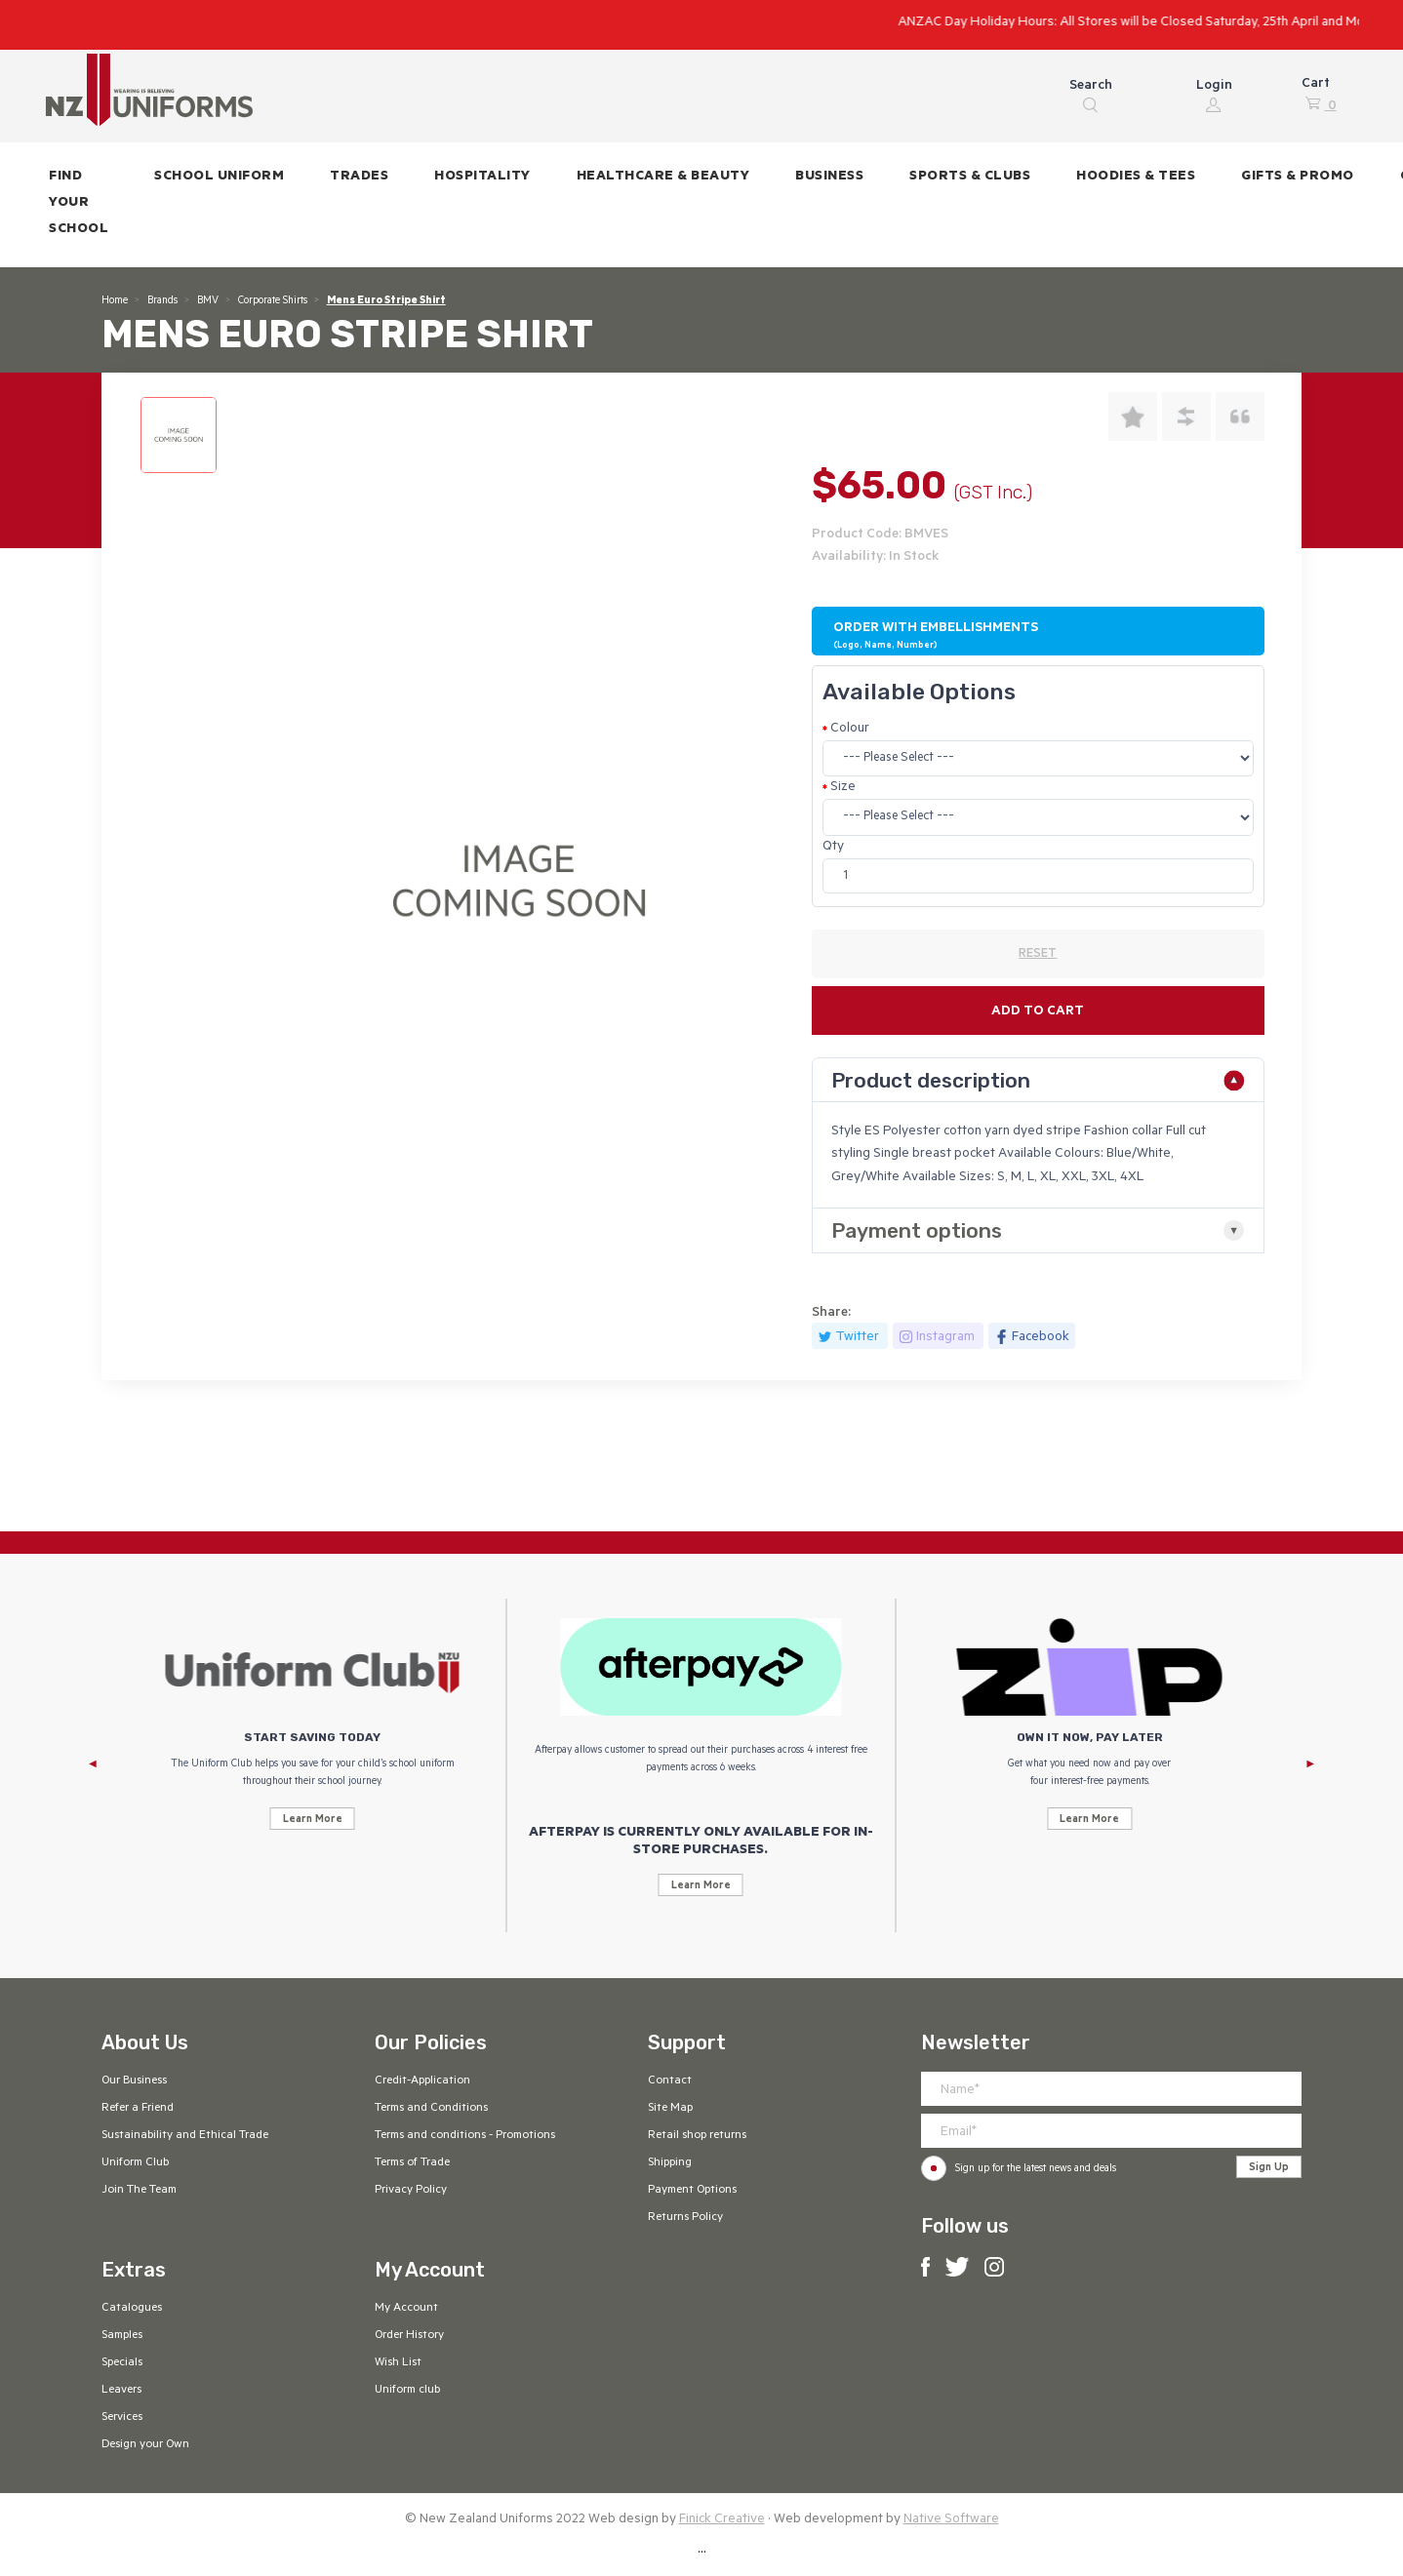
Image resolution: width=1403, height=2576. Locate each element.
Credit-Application (422, 2081)
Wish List (398, 2363)
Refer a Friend (137, 2109)
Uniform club (407, 2391)
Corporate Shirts (272, 301)
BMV (208, 301)
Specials (121, 2363)
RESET (1038, 955)
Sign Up (1269, 2168)
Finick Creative (722, 2520)
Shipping (670, 2163)
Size (843, 787)
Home (114, 301)
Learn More (312, 1820)
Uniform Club (135, 2163)
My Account (406, 2309)
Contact (670, 2081)
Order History (409, 2336)
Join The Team (139, 2191)
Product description (930, 1080)
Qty (833, 847)
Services (121, 2418)
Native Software (951, 2520)
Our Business (134, 2081)
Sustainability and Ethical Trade (184, 2136)
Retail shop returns (697, 2136)
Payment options (916, 1230)
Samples (121, 2336)
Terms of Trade (412, 2163)
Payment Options (692, 2191)
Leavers (121, 2391)
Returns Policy (685, 2218)
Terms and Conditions (431, 2109)
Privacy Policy (411, 2191)
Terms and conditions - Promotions (465, 2136)
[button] (219, 178)
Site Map (670, 2109)
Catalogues (131, 2309)
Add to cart (1037, 1012)
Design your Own (145, 2445)
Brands (162, 301)
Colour (849, 729)
